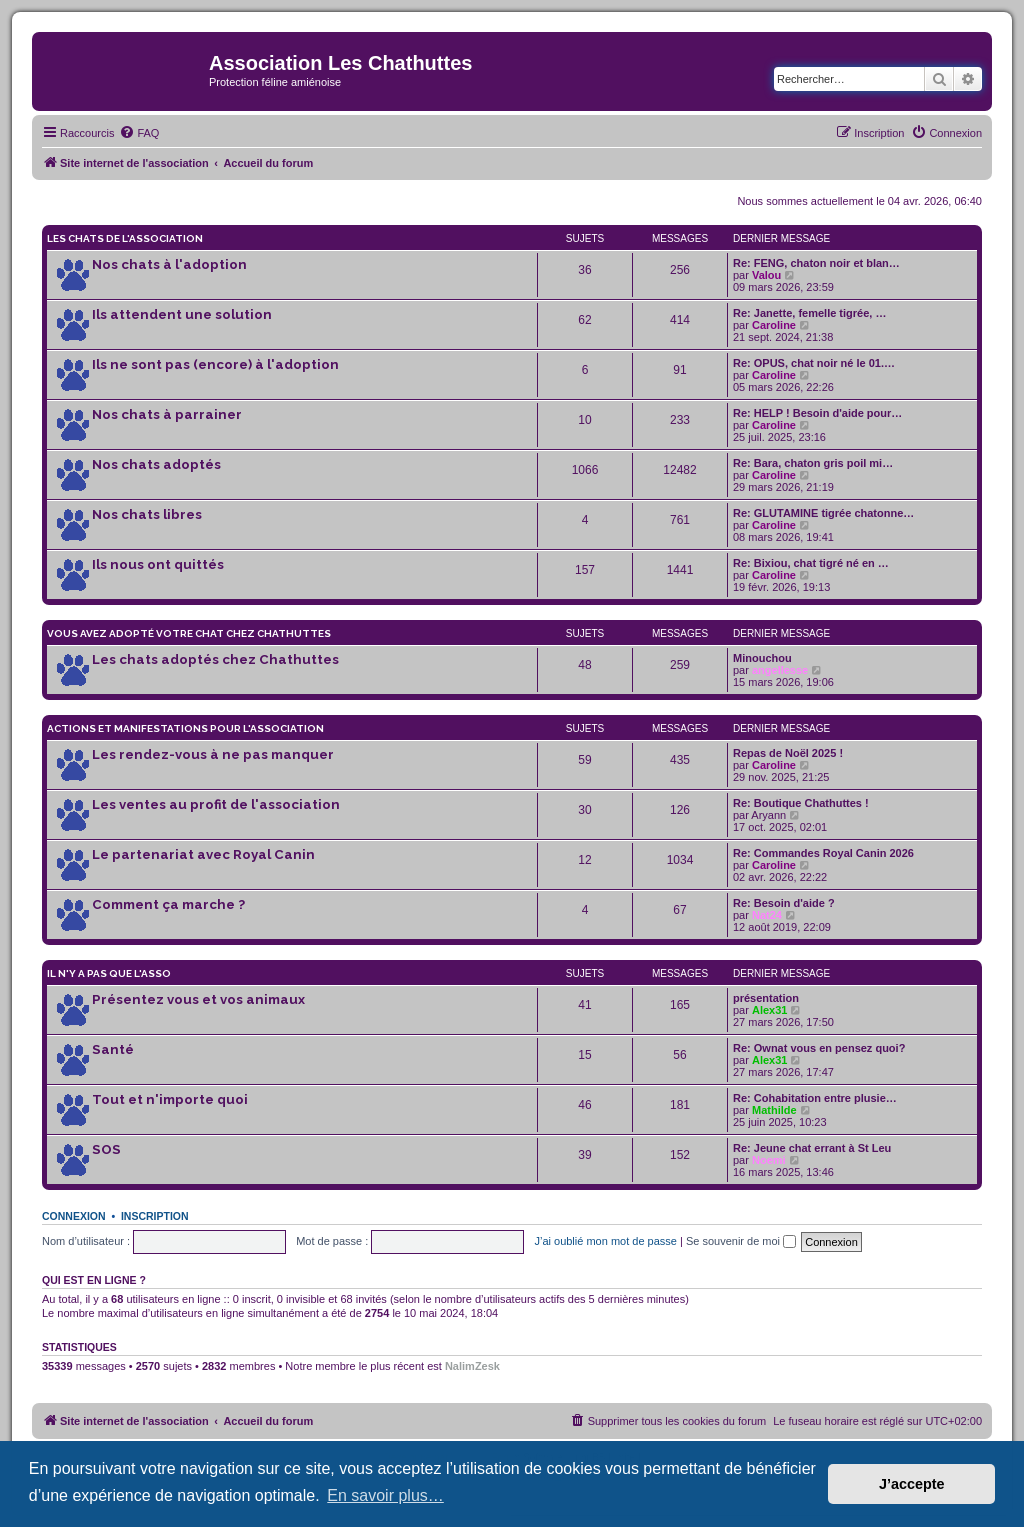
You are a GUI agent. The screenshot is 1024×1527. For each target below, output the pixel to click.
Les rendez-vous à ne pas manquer (213, 754)
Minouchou (762, 658)
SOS (106, 1149)
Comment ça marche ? (168, 904)
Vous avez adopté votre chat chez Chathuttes (189, 633)
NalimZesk (472, 1366)
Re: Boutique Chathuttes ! (801, 803)
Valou (766, 275)
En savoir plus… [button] (385, 1495)
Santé (113, 1049)
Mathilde (774, 1110)
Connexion (74, 1216)
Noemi (769, 1160)
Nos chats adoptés (156, 464)
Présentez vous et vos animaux (198, 999)
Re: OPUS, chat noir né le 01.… (814, 363)
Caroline (774, 325)
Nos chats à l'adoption (169, 264)
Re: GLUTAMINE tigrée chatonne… (823, 513)
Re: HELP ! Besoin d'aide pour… (817, 413)
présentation (766, 998)
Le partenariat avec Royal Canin (203, 854)
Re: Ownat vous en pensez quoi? (819, 1048)
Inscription (155, 1216)
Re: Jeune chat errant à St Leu (812, 1148)
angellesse (780, 670)
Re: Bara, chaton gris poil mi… (813, 463)
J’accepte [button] (912, 1484)
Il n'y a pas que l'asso (109, 973)
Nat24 (767, 915)
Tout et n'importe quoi (170, 1099)
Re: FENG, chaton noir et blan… (816, 263)
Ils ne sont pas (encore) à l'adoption (215, 364)
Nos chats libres (147, 514)
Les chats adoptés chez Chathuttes (215, 659)
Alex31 (769, 1010)
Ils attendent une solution (182, 314)
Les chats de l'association (125, 238)
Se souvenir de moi (741, 1241)
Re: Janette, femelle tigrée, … (809, 313)
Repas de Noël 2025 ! (788, 753)
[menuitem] (139, 133)
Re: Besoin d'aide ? (784, 903)
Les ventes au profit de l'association (216, 804)
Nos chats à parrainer (167, 414)
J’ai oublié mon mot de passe (605, 1241)
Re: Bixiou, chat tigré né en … (811, 563)
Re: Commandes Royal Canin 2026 (823, 853)
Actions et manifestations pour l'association (185, 728)
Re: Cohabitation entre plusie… (815, 1098)
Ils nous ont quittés (158, 564)
